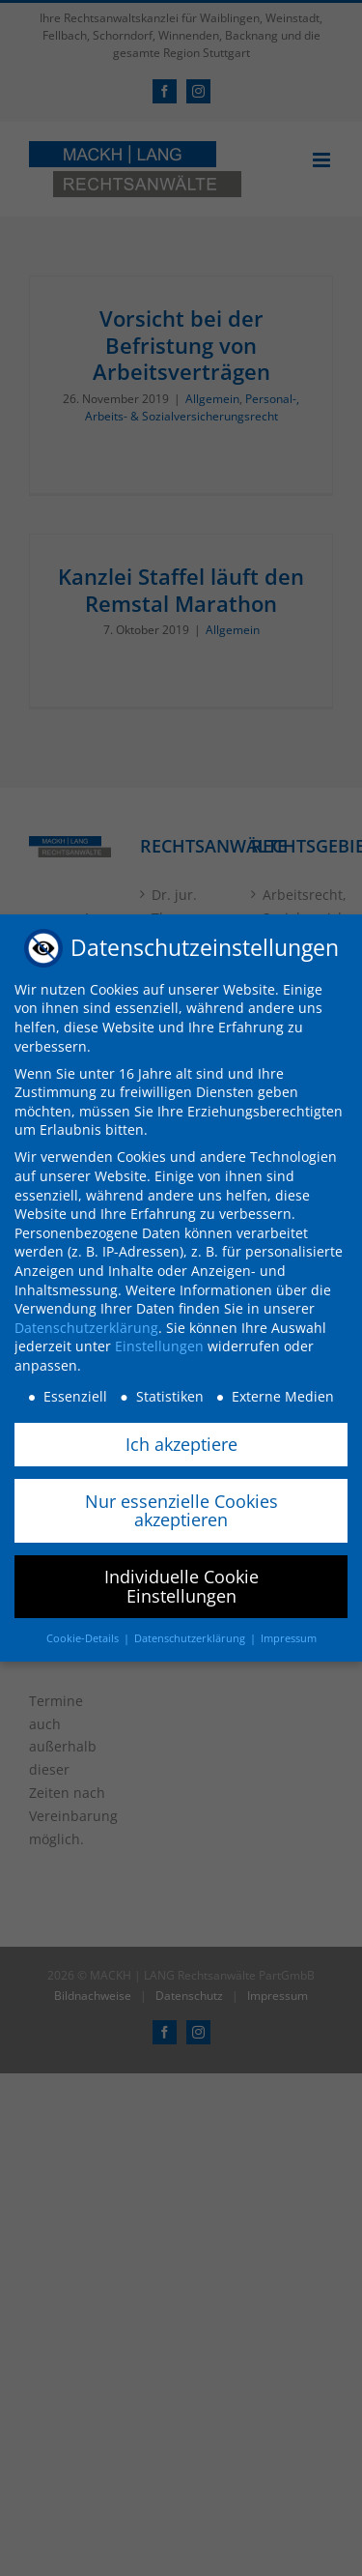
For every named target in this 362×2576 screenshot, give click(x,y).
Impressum (289, 1636)
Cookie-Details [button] (84, 1636)
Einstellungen (159, 1344)
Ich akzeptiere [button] (181, 1442)
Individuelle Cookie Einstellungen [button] (181, 1584)
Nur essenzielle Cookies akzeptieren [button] (181, 1509)
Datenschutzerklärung (86, 1326)
